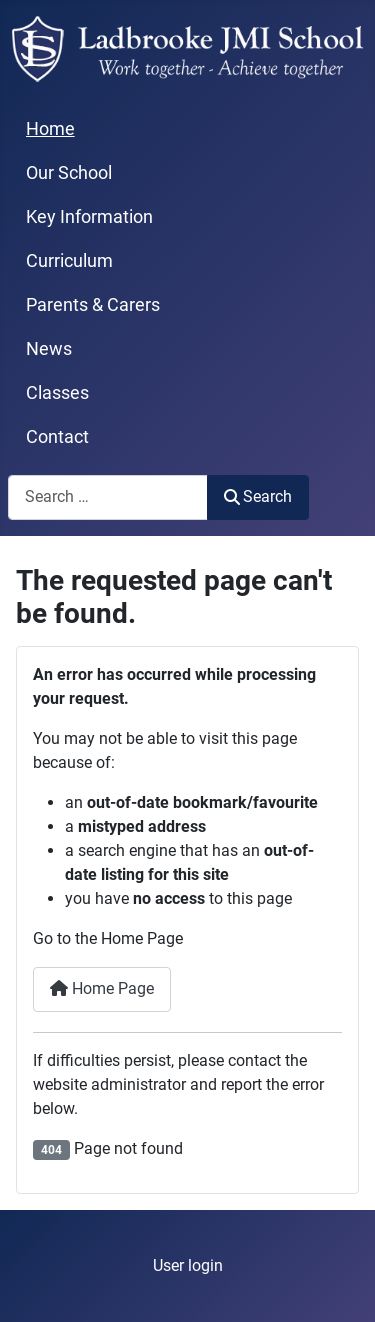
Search (258, 496)
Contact (57, 437)
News (49, 349)
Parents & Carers (93, 305)
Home (50, 129)
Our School (69, 173)
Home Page (102, 988)
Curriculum (69, 261)
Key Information (89, 217)
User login (188, 1265)
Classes (57, 393)
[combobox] (108, 497)
